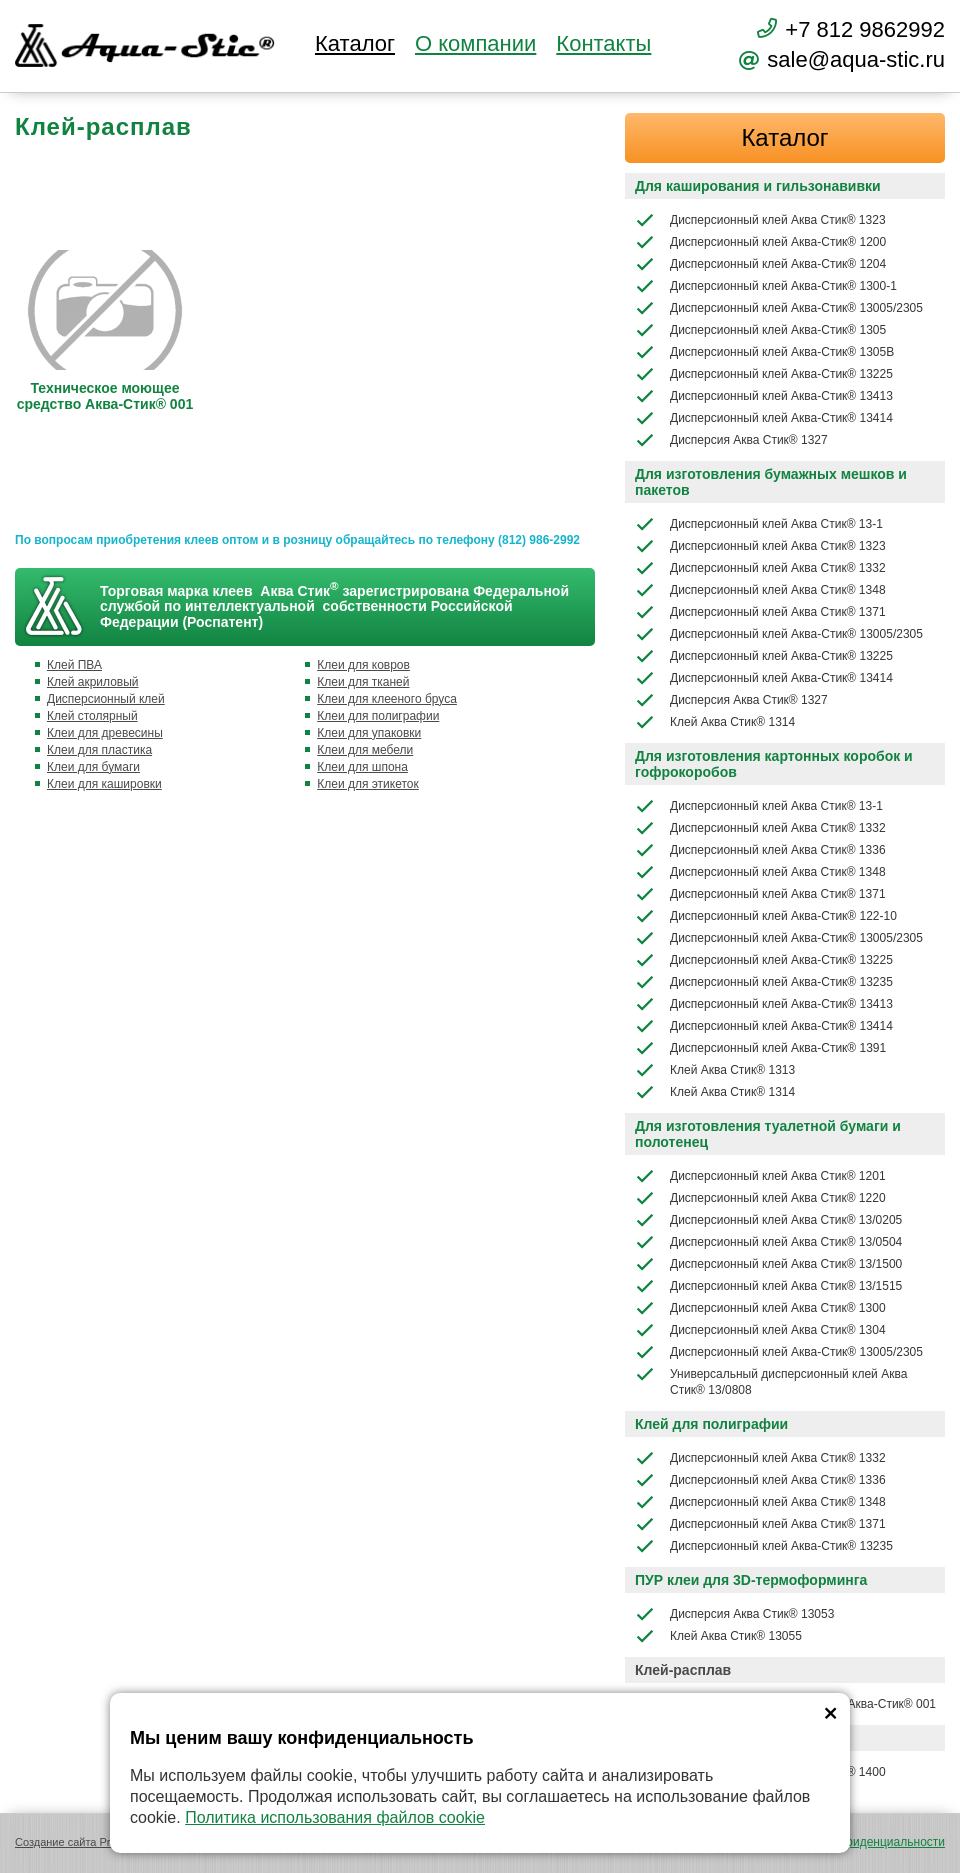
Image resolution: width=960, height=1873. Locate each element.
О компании (475, 44)
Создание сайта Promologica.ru (94, 1842)
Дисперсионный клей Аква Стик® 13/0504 (768, 1242)
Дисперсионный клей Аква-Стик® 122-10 (766, 916)
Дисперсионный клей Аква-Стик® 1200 (760, 242)
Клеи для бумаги (93, 767)
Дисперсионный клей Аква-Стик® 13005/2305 (779, 308)
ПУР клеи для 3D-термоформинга (751, 1580)
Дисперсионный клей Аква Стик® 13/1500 (768, 1264)
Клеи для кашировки (104, 784)
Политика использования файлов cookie (335, 1817)
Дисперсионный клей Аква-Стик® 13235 (764, 982)
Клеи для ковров (363, 665)
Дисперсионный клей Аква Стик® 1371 (760, 612)
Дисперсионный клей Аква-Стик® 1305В (764, 352)
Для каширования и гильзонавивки (758, 186)
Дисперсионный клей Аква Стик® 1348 (760, 590)
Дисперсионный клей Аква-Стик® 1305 (760, 330)
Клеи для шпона (362, 767)
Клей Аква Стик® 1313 (715, 1070)
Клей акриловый (93, 682)
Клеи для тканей (363, 682)
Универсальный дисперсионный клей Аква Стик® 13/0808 (771, 1380)
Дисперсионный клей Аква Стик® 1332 (760, 568)
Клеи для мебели (365, 750)
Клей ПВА (74, 665)
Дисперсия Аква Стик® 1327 (731, 440)
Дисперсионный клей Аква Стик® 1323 (760, 220)
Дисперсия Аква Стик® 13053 (734, 1614)
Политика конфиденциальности (856, 1842)
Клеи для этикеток (368, 784)
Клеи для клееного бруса (387, 699)
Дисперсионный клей (106, 699)
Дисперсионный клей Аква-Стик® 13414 (764, 418)
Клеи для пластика (99, 750)
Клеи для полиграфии (378, 716)
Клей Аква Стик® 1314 (715, 722)
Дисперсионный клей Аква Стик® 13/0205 (768, 1220)
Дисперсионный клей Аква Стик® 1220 (760, 1198)
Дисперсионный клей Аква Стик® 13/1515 (768, 1286)
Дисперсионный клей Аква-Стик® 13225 (764, 374)
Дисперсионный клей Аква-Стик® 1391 (760, 1048)
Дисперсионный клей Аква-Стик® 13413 (764, 396)
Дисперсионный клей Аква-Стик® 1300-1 (766, 286)
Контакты (603, 44)
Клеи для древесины (105, 733)
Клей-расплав (683, 1670)
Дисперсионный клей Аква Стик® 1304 (760, 1330)
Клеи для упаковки (369, 733)
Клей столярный (92, 716)
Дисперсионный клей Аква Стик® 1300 (760, 1308)
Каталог (355, 44)
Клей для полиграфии (711, 1424)
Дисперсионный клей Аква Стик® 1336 (760, 850)
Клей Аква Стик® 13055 (718, 1636)
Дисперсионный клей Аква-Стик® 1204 (760, 264)
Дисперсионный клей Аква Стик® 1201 (760, 1176)
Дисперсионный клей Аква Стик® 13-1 (759, 524)
